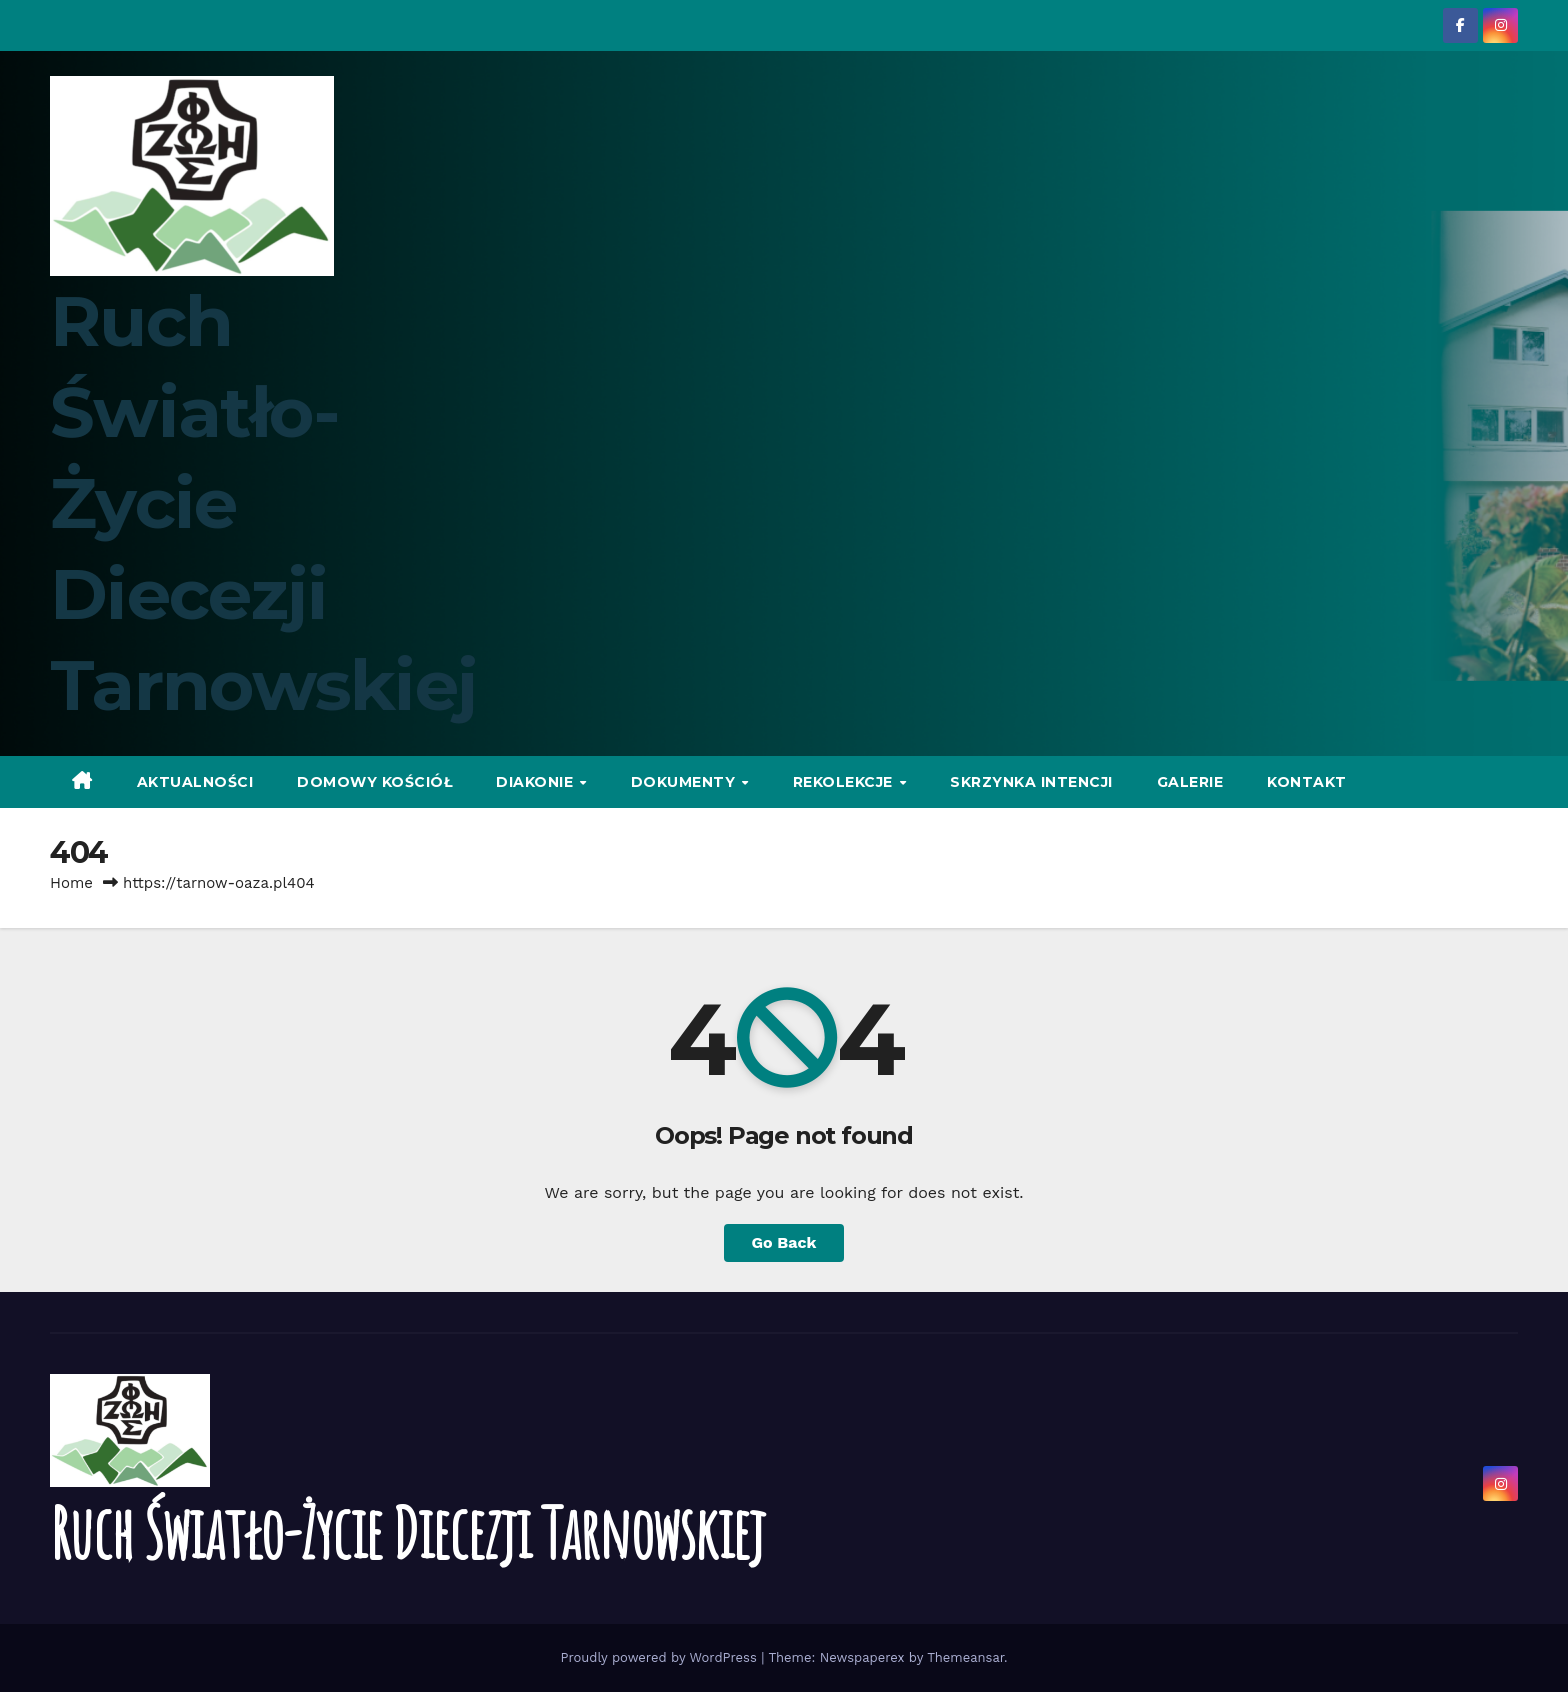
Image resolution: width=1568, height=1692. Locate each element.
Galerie (1190, 782)
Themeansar (965, 1657)
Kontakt (1307, 782)
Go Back (784, 1242)
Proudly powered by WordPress (660, 1657)
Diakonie (537, 782)
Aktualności (195, 782)
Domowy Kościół (374, 782)
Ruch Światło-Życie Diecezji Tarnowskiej (407, 1532)
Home (71, 883)
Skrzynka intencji (1031, 782)
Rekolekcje (845, 782)
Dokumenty (685, 782)
